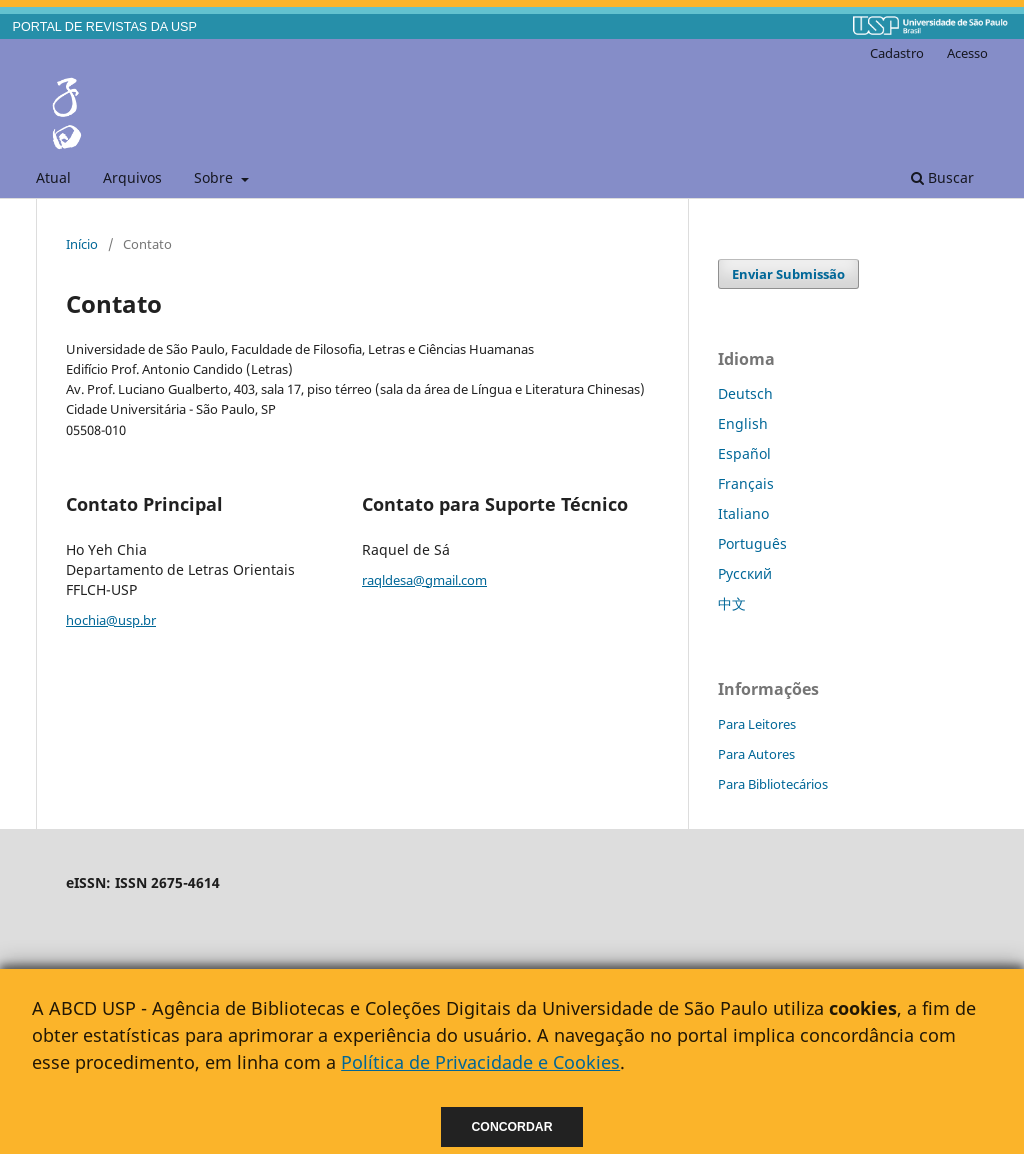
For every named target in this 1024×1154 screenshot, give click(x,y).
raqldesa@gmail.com (424, 580)
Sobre (215, 177)
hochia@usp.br (111, 620)
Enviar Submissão (788, 274)
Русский (745, 573)
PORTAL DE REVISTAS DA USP (105, 27)
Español (744, 453)
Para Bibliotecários (773, 784)
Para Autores (756, 754)
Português (752, 543)
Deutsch (745, 393)
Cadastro (897, 53)
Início (82, 244)
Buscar (942, 177)
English (743, 423)
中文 (732, 603)
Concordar (512, 1127)
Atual (53, 177)
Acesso (967, 53)
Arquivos (132, 177)
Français (746, 483)
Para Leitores (757, 724)
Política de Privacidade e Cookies (480, 1062)
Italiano (743, 513)
